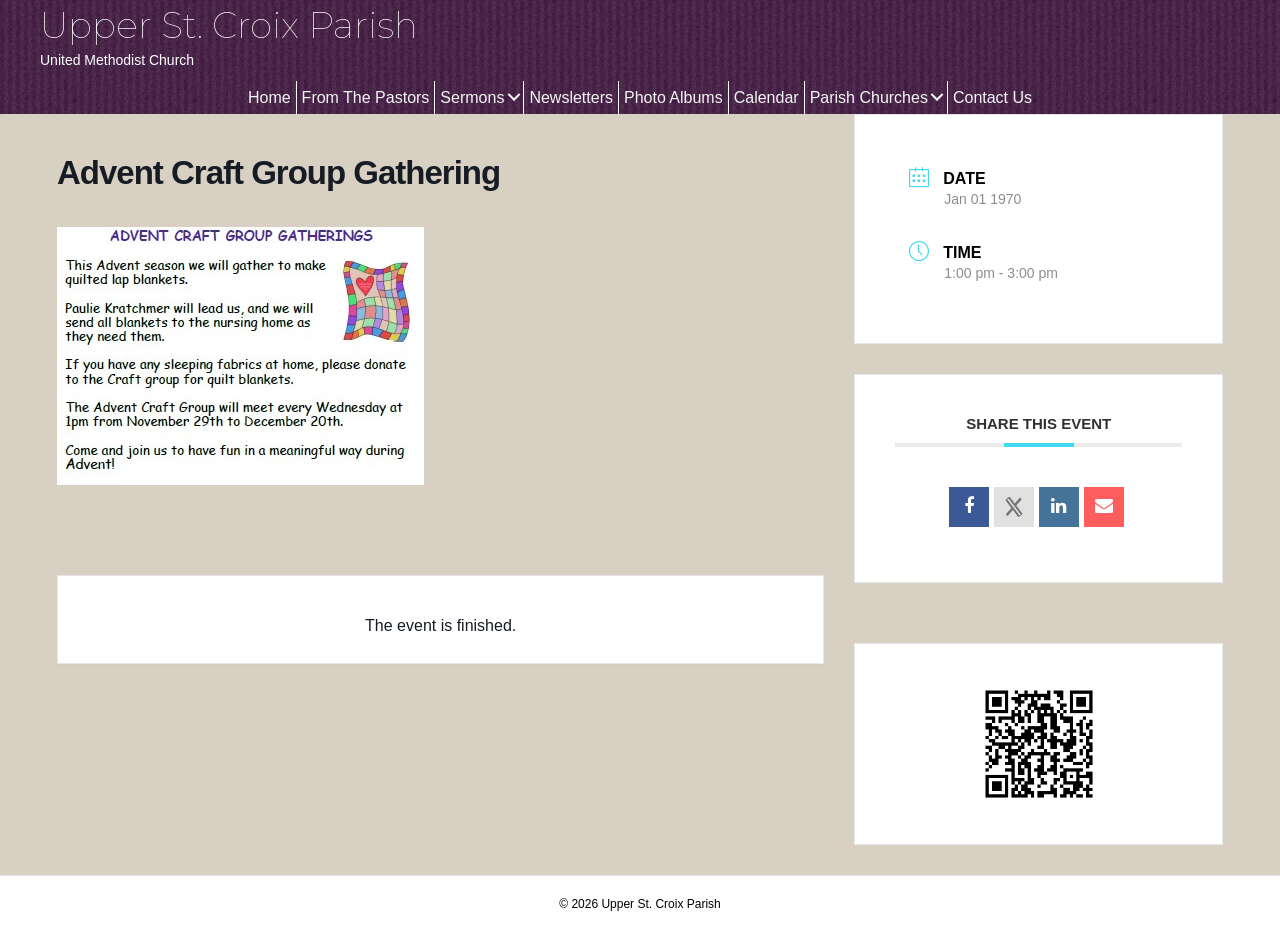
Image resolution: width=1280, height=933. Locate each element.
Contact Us (992, 97)
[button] (513, 97)
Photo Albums (673, 97)
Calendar (766, 97)
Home (269, 97)
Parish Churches (869, 97)
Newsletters (571, 97)
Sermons (472, 97)
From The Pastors (366, 97)
